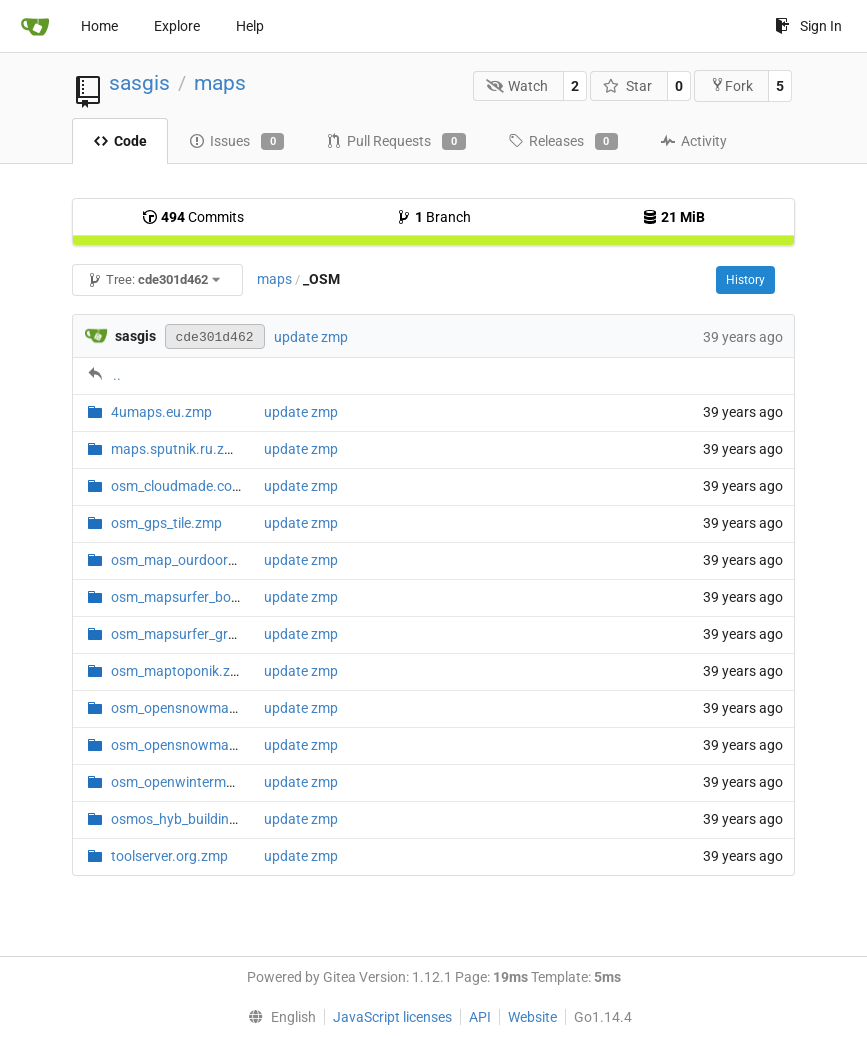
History (745, 280)
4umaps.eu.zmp (161, 412)
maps (220, 83)
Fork (731, 85)
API (480, 1017)
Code (120, 141)
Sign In (808, 26)
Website (532, 1017)
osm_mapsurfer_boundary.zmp (208, 597)
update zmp (311, 337)
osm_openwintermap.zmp (192, 782)
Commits (193, 217)
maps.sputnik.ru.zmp (177, 449)
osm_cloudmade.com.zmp (193, 486)
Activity (693, 141)
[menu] (278, 1017)
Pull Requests (395, 142)
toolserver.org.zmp (169, 856)
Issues (236, 142)
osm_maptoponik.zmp (180, 671)
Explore (177, 26)
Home (99, 26)
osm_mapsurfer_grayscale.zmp (208, 634)
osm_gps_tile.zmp (166, 523)
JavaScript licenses (392, 1017)
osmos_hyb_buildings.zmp (193, 819)
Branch (433, 217)
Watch (517, 86)
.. (117, 375)
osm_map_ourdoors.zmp (188, 560)
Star (627, 86)
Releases (563, 142)
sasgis (139, 83)
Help (250, 26)
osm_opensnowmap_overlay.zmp (214, 745)
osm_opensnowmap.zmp (189, 708)
